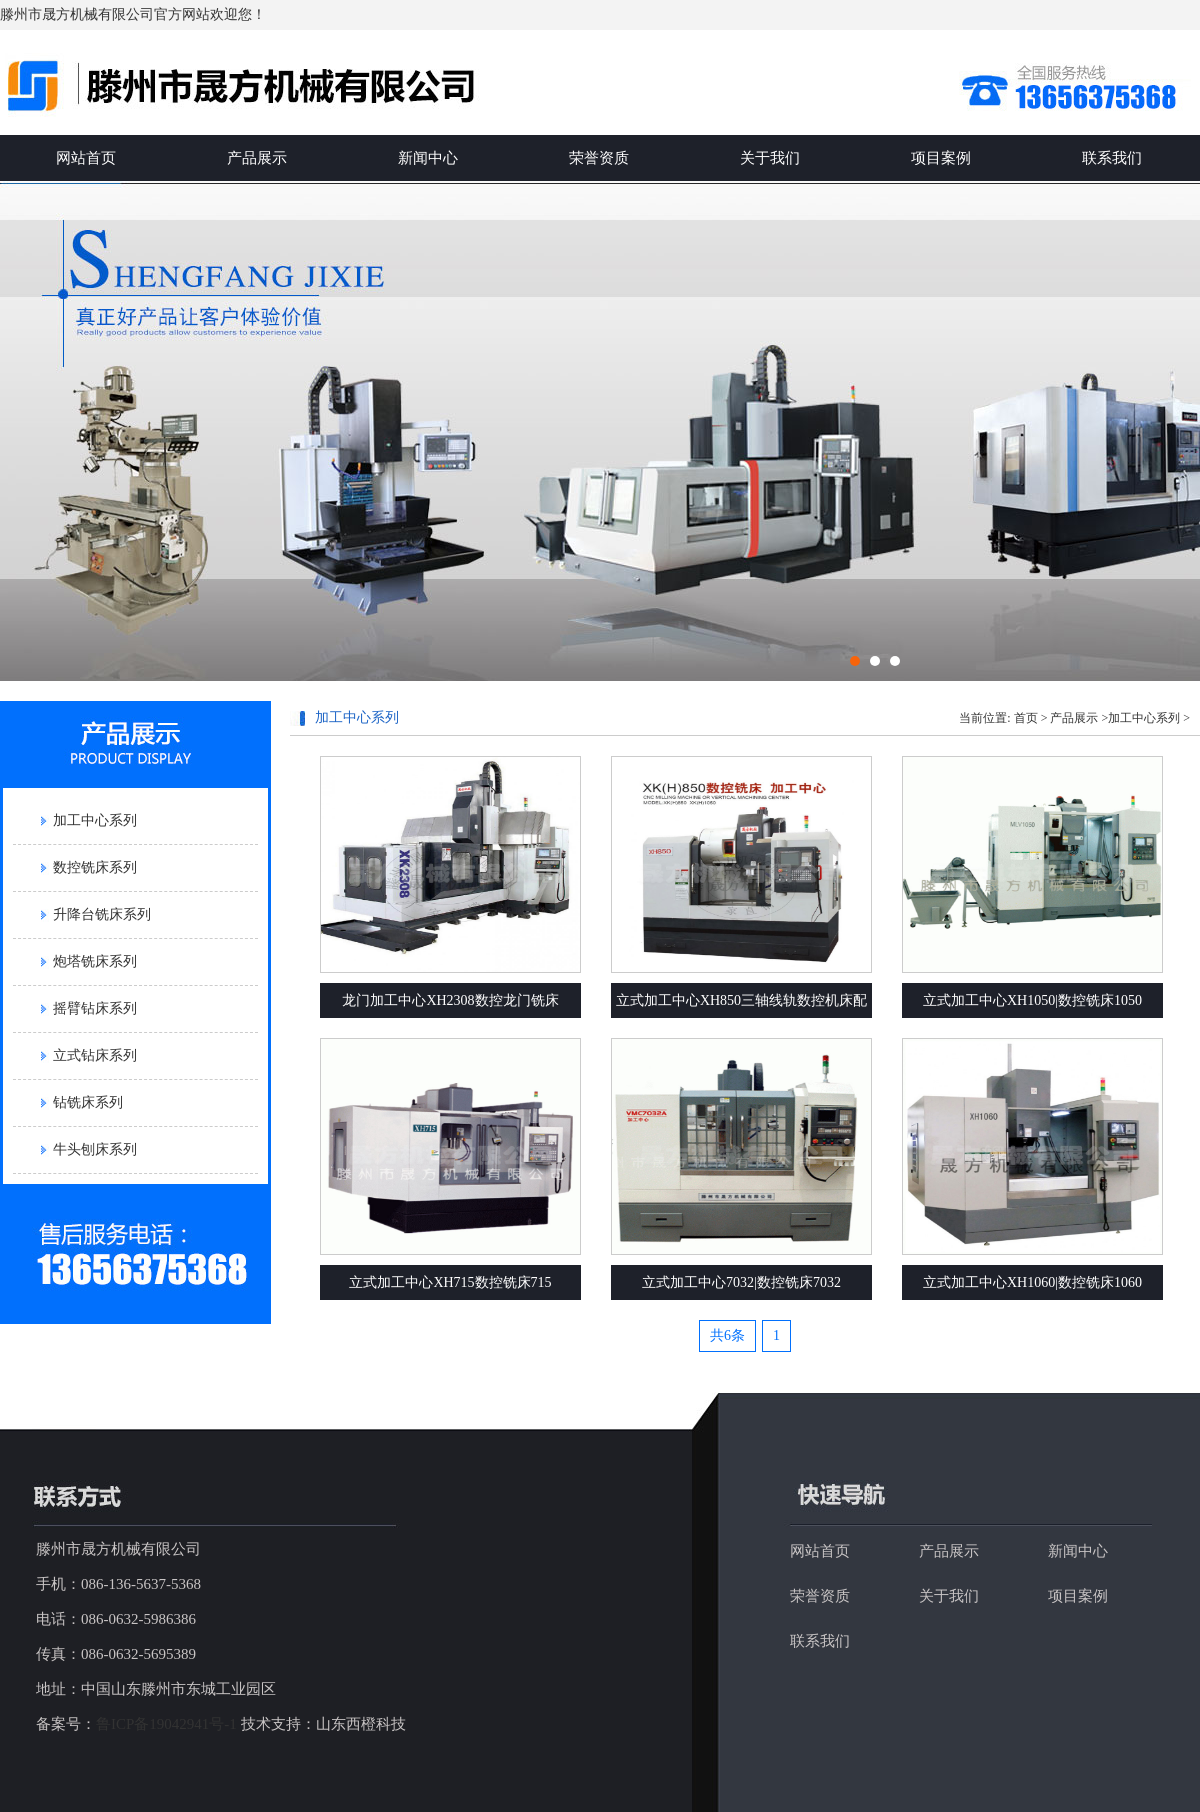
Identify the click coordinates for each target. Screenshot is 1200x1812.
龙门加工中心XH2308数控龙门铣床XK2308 (450, 1005)
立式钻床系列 (95, 1055)
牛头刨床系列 (95, 1149)
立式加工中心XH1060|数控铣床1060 (1032, 1282)
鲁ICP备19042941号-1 (166, 1724)
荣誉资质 (599, 158)
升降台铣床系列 (102, 914)
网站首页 (86, 158)
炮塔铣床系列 (95, 961)
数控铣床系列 (95, 867)
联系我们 (1112, 158)
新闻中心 (428, 158)
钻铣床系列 (88, 1102)
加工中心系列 (95, 820)
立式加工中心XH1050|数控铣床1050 (1032, 1000)
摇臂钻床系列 (95, 1008)
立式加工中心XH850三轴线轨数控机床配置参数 (741, 1005)
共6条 (727, 1335)
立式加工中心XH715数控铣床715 (450, 1282)
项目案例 (941, 158)
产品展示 (257, 158)
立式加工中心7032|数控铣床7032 (741, 1282)
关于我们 (770, 158)
